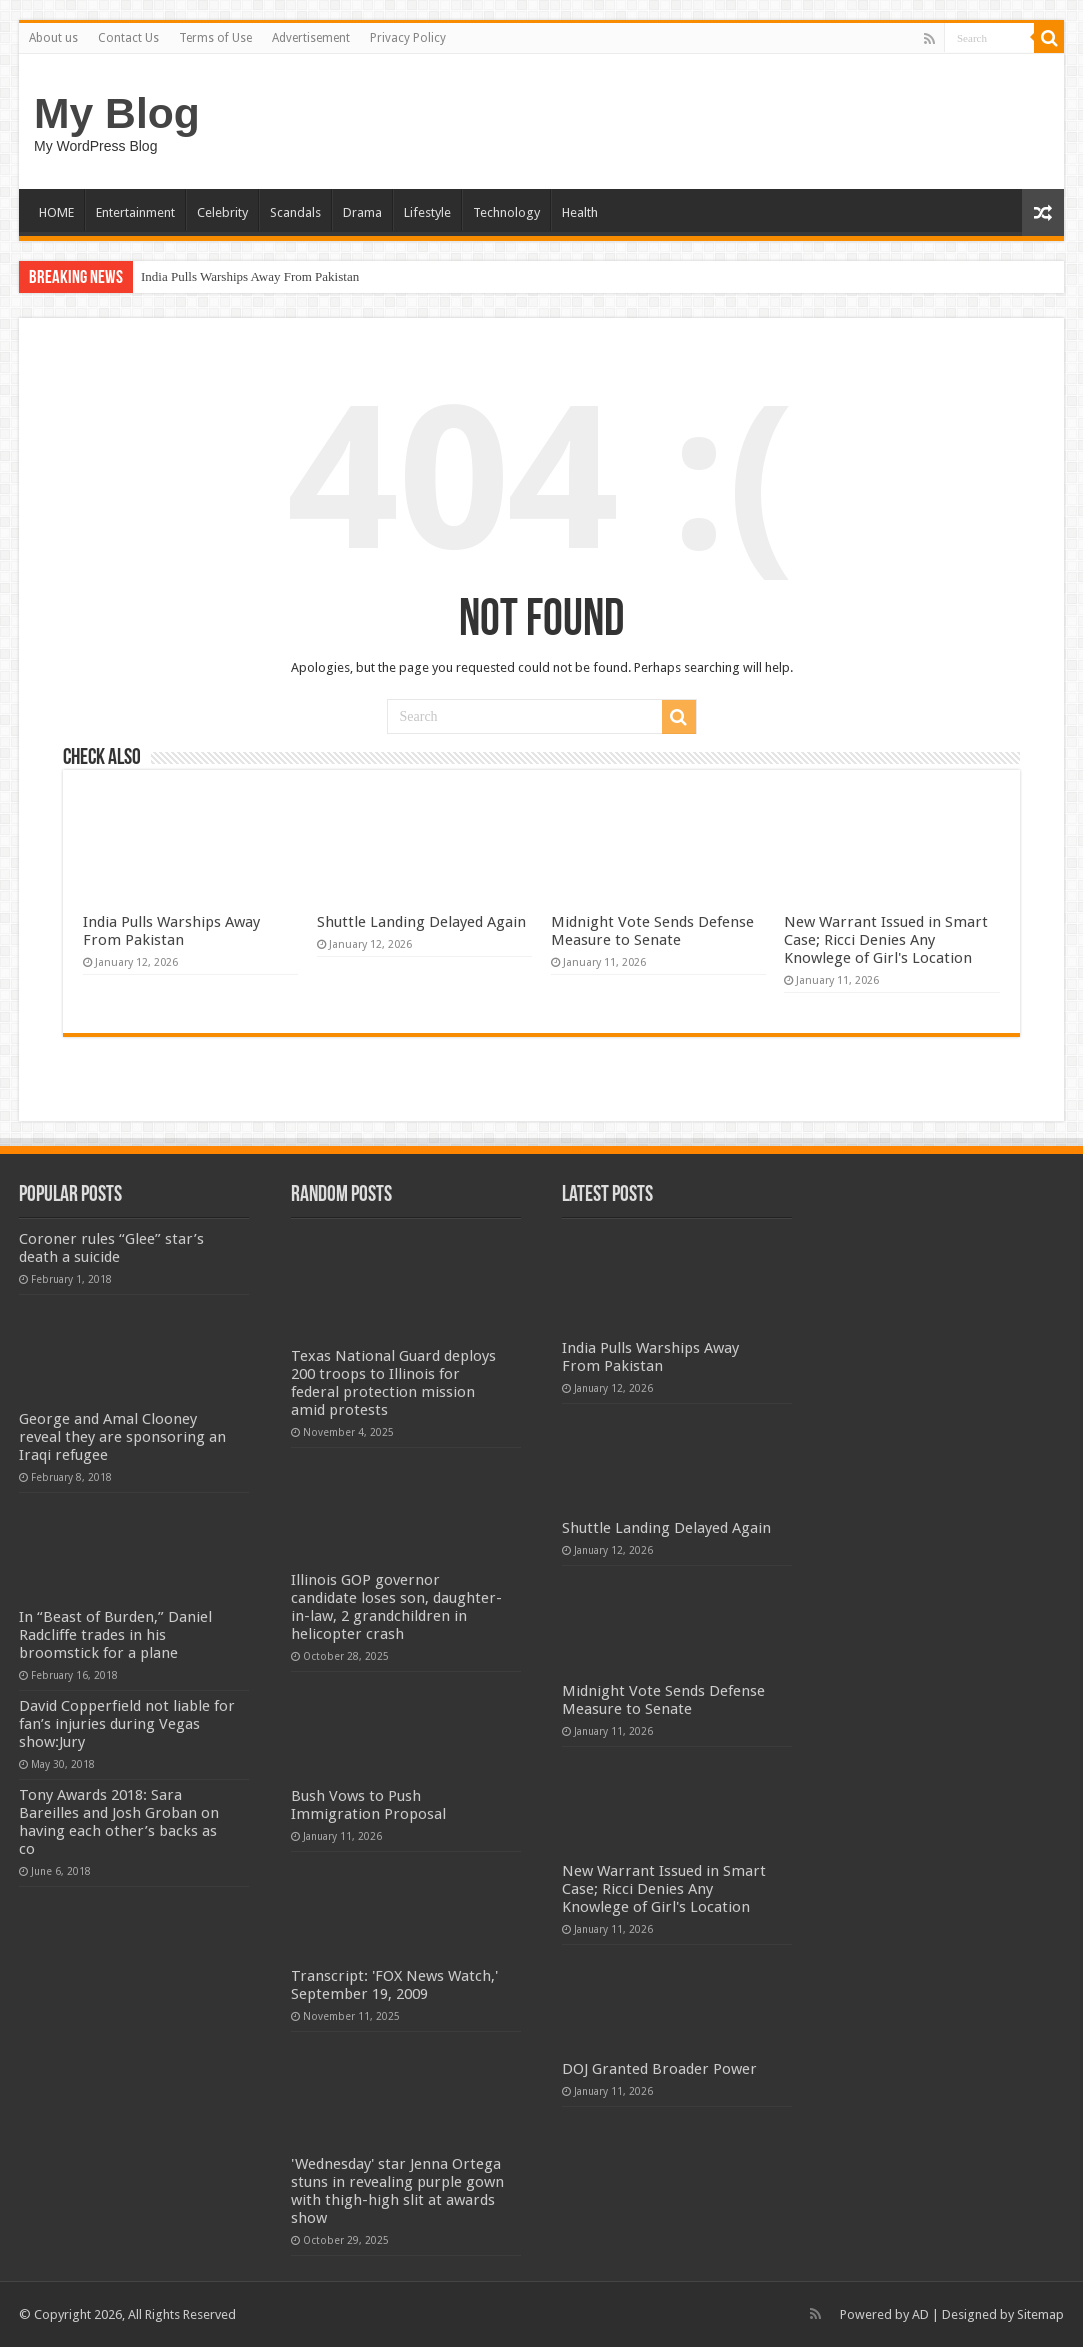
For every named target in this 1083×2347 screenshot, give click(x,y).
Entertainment (135, 212)
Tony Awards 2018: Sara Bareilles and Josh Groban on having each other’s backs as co (119, 1822)
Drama (362, 212)
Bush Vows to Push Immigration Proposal (368, 1805)
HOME (56, 212)
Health (580, 212)
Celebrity (222, 212)
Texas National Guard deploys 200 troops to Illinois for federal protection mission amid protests (393, 1383)
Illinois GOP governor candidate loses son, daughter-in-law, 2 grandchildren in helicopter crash (396, 1607)
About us (53, 38)
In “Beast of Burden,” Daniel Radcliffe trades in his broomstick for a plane (115, 1635)
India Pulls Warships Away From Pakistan (250, 276)
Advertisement (311, 38)
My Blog (117, 113)
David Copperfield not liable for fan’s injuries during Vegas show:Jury (127, 1724)
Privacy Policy (408, 38)
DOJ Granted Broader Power (659, 2069)
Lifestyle (427, 212)
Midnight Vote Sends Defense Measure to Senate (652, 931)
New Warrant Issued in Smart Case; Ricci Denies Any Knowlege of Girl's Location (886, 940)
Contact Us (128, 38)
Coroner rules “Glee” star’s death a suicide (111, 1248)
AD (920, 2314)
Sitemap (1040, 2314)
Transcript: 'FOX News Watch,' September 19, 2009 (394, 1985)
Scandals (295, 212)
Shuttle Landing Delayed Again (421, 922)
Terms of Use (215, 38)
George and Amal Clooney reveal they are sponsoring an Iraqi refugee (122, 1437)
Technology (506, 212)
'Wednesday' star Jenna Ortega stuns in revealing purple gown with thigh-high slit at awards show (397, 2191)
